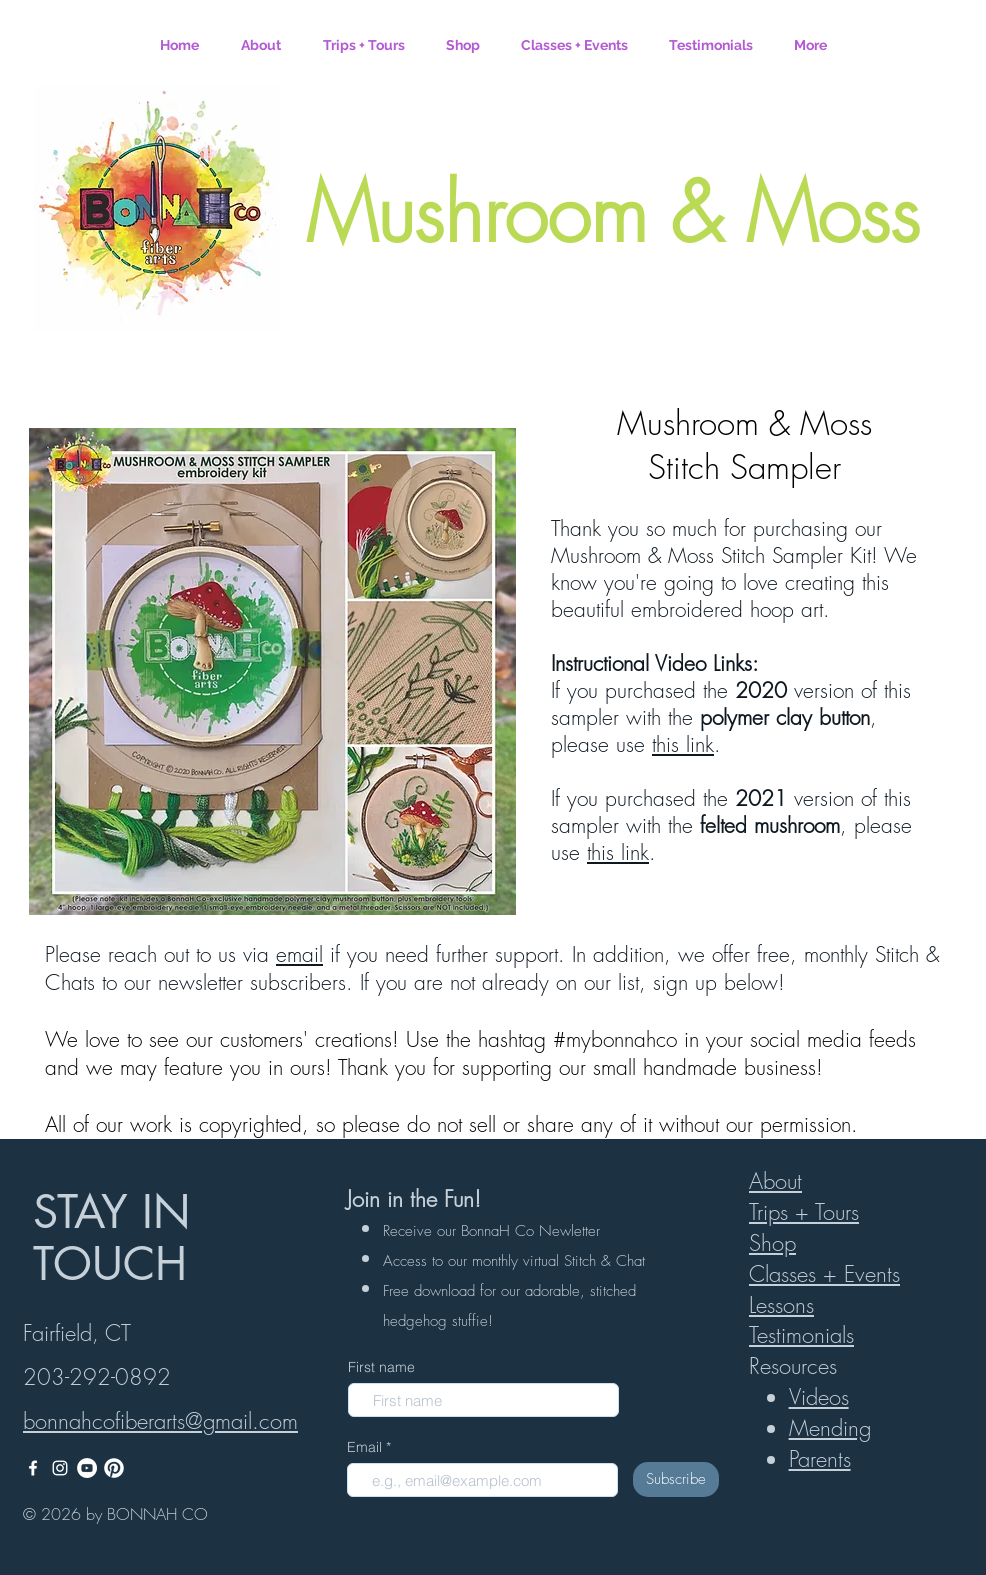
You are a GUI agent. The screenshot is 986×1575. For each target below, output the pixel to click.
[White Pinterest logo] (114, 1468)
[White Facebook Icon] (33, 1468)
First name (381, 1367)
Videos (819, 1397)
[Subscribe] (676, 1479)
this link (683, 744)
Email (366, 1447)
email (299, 954)
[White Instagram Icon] (60, 1468)
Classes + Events (824, 1274)
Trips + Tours (804, 1212)
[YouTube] (87, 1468)
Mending (830, 1428)
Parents (820, 1459)
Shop (772, 1243)
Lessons (781, 1305)
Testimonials (801, 1335)
